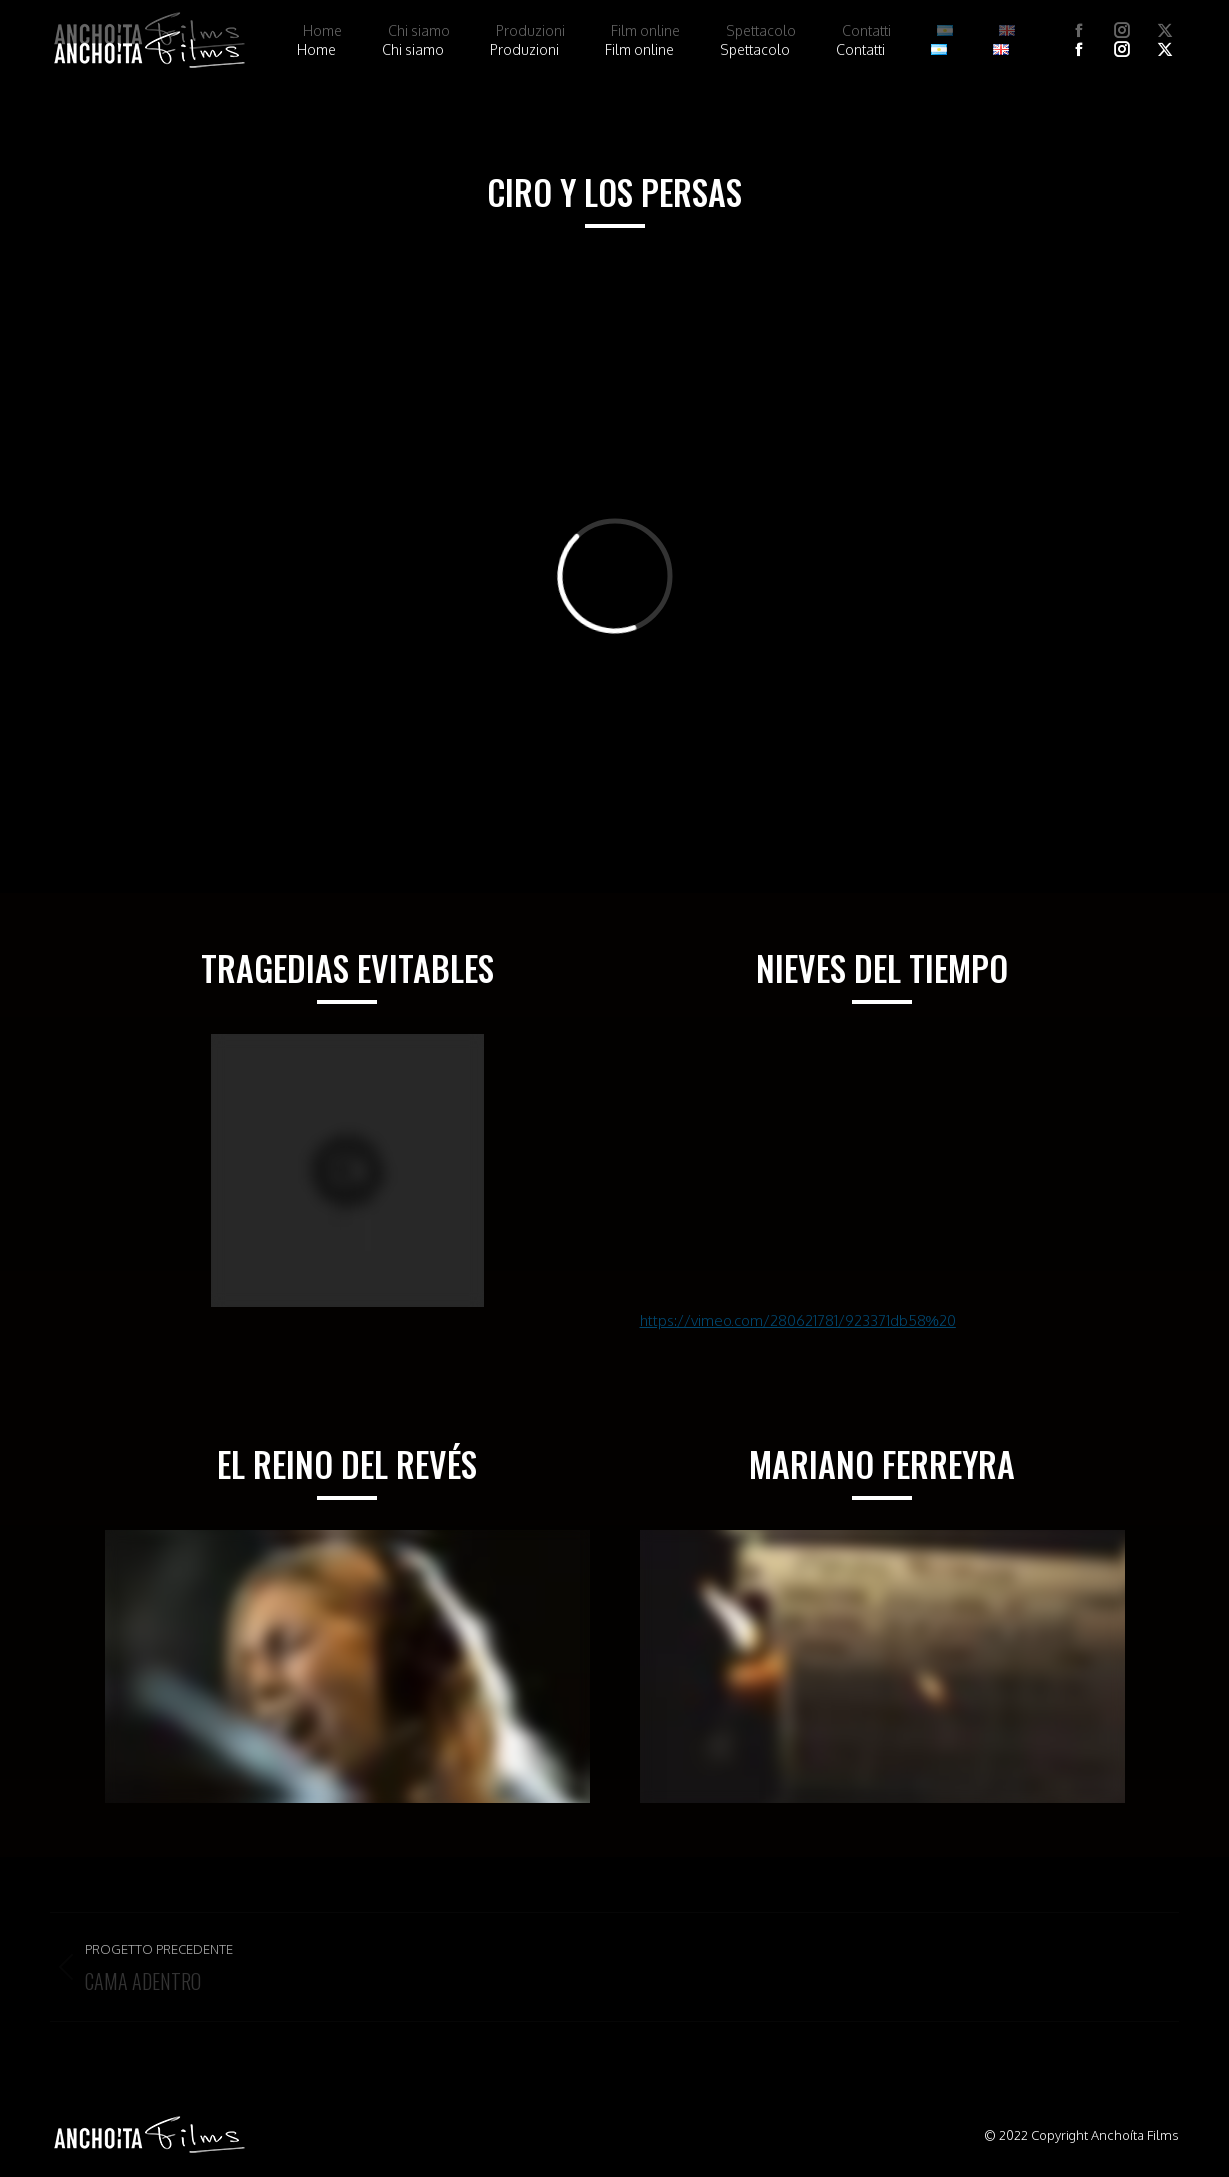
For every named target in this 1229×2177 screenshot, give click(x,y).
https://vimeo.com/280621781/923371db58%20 (798, 1320)
